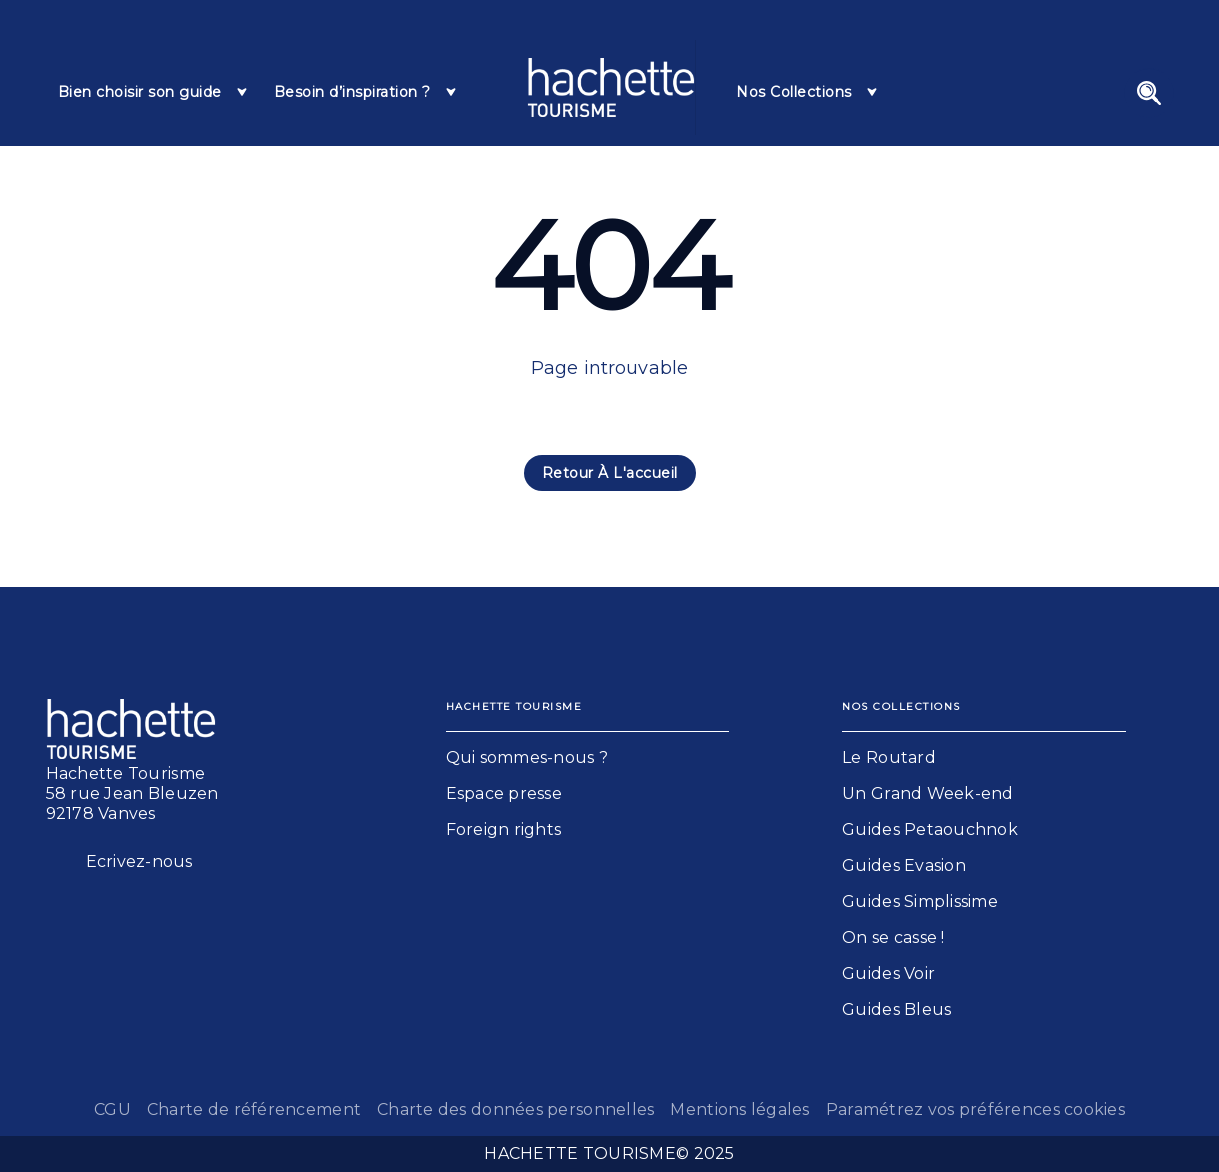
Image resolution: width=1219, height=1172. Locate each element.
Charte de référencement (254, 1109)
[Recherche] (1149, 93)
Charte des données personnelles (515, 1109)
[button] (610, 473)
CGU (112, 1109)
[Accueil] (611, 87)
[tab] (154, 92)
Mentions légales (739, 1109)
